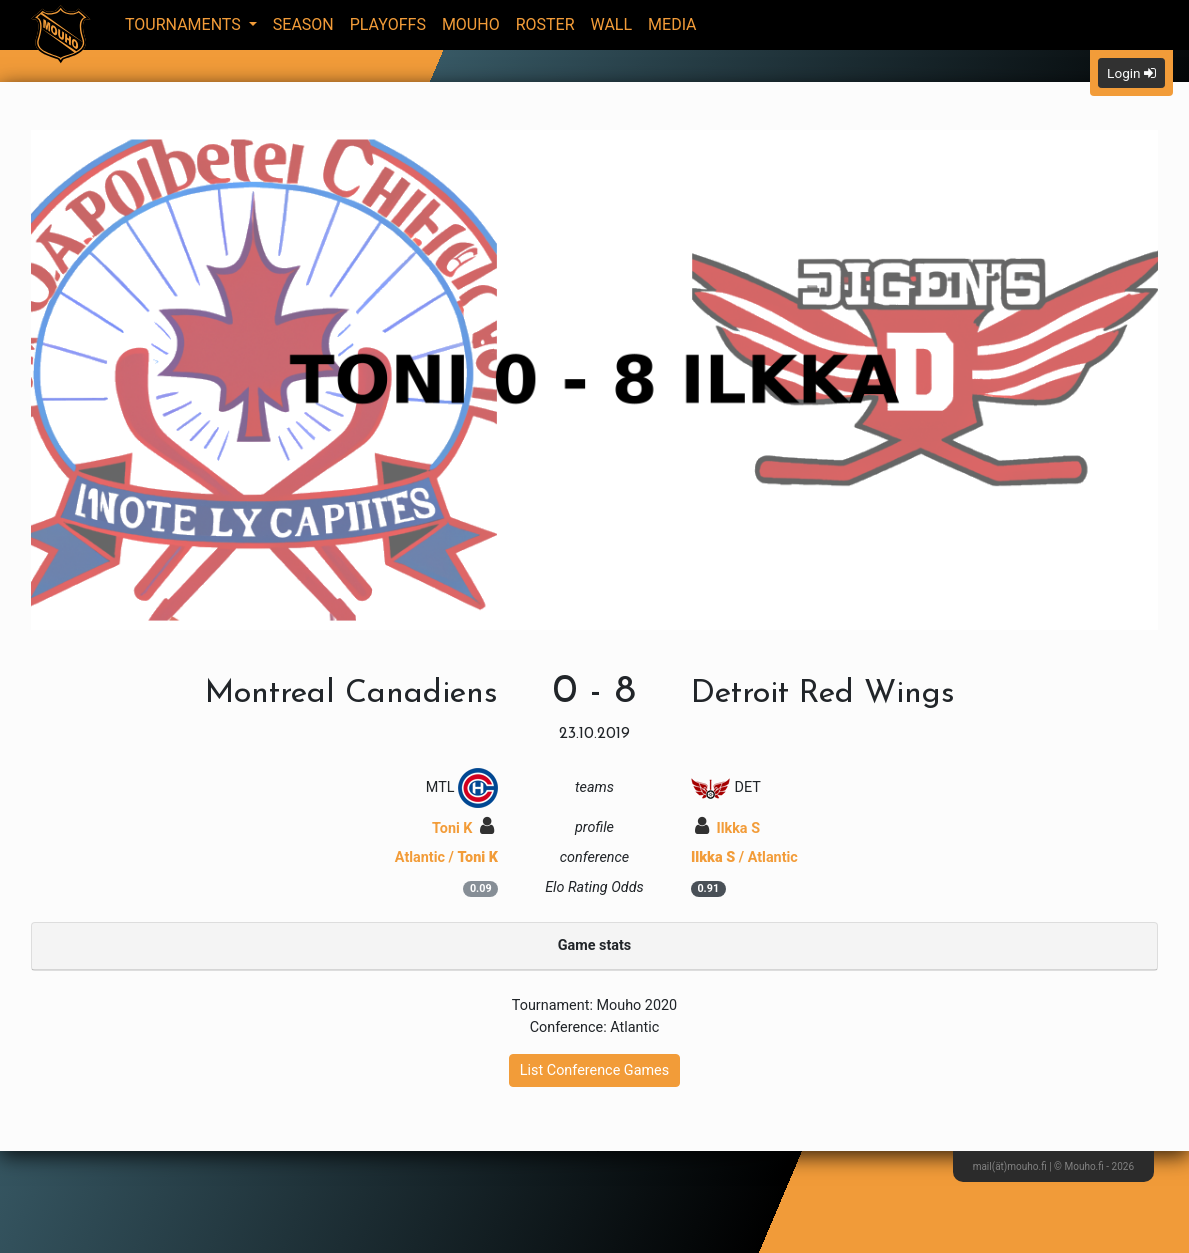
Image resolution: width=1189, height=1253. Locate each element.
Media (672, 24)
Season (303, 24)
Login (1131, 73)
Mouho (471, 24)
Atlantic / (446, 857)
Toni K (463, 828)
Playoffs (388, 24)
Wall (612, 24)
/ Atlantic (744, 857)
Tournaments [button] (185, 24)
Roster (545, 24)
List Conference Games (594, 1070)
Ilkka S (727, 828)
